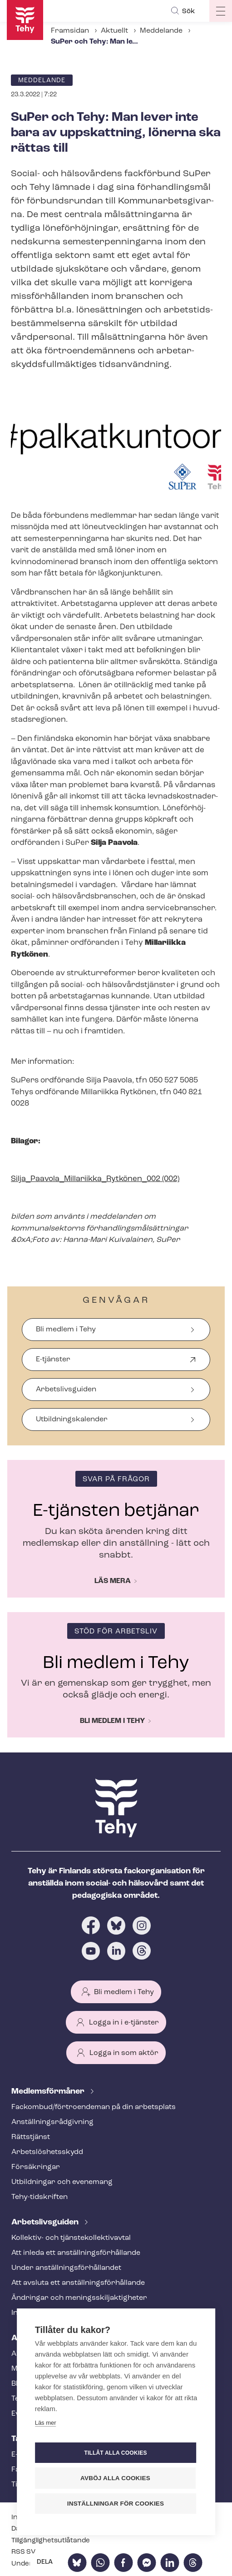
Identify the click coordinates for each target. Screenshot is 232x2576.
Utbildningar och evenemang (62, 2182)
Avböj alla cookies (115, 2478)
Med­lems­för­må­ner (48, 2091)
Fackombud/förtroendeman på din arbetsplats (93, 2107)
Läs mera (112, 1581)
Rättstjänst (30, 2137)
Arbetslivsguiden (66, 1389)
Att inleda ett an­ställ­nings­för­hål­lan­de (75, 2253)
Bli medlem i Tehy (66, 1329)
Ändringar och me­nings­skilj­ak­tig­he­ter (79, 2298)
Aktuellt (114, 31)
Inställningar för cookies (115, 2503)
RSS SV (23, 2552)
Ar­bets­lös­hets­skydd (47, 2152)
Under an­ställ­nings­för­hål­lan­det (66, 2268)
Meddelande (161, 31)
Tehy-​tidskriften (39, 2197)
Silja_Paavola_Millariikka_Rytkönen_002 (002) (95, 1179)
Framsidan (70, 31)
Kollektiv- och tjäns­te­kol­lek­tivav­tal (71, 2238)
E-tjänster (53, 1363)
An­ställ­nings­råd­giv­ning (52, 2122)
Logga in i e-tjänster (124, 2022)
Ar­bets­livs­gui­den (45, 2222)
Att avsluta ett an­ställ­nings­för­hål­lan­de (78, 2283)
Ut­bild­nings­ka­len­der (72, 1419)
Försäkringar (35, 2167)
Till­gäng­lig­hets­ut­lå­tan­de (50, 2540)
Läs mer (45, 2422)
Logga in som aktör (123, 2053)
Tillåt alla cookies (115, 2453)
